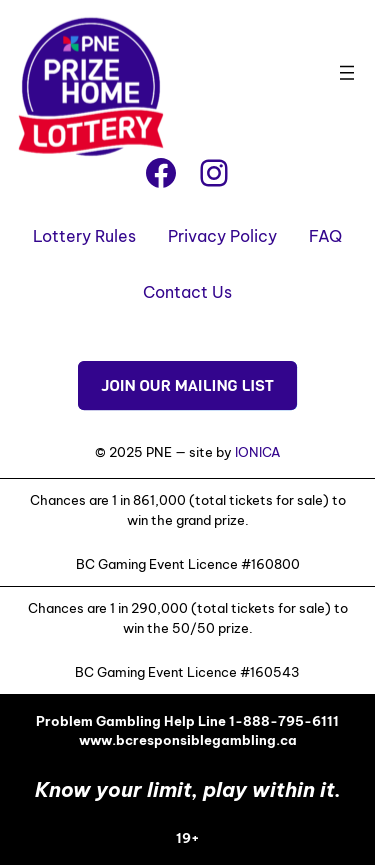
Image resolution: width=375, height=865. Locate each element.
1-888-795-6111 (284, 721)
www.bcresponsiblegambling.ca (188, 740)
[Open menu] (347, 73)
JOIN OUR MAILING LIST (187, 385)
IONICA (258, 452)
